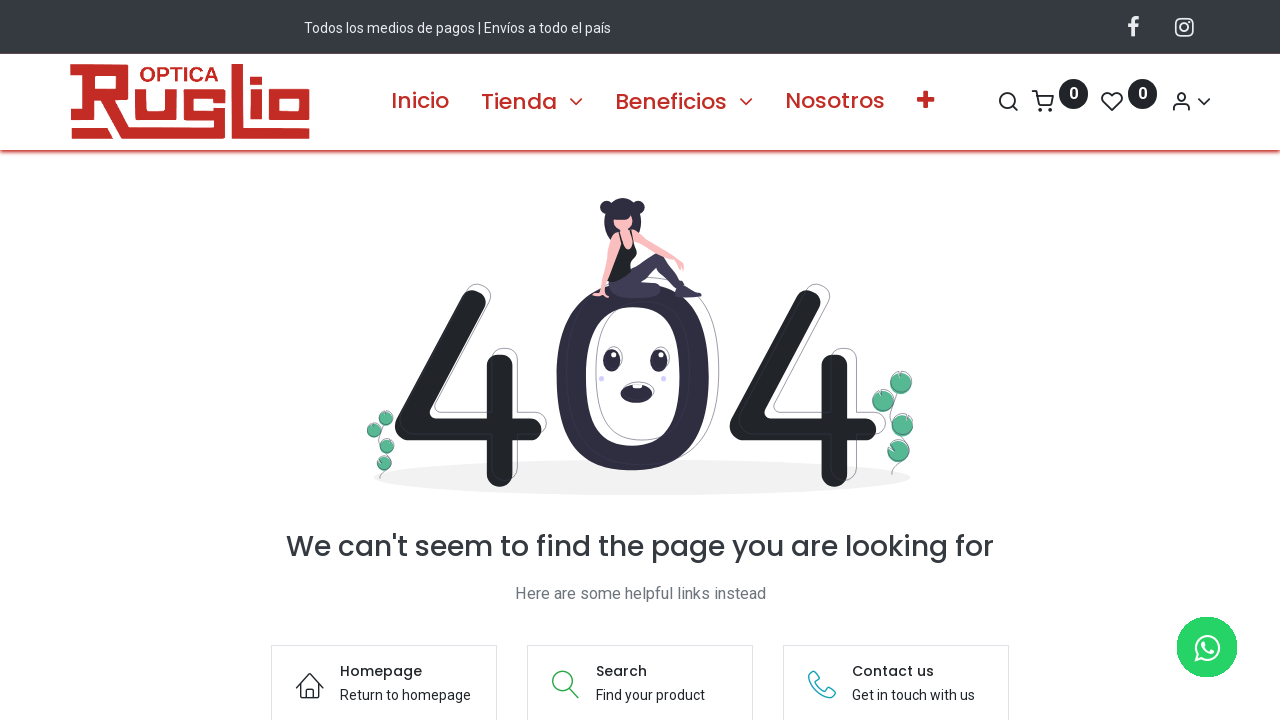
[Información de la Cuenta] (1181, 101)
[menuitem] (420, 101)
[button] (925, 101)
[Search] (998, 101)
